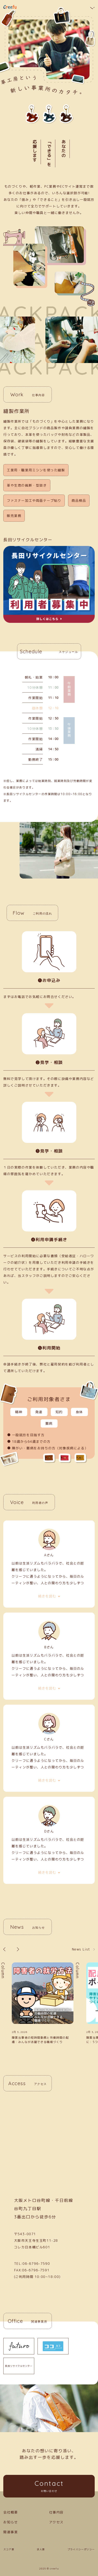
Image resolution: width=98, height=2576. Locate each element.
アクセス (56, 2522)
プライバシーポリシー (81, 2549)
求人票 (41, 2549)
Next (18, 1949)
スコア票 (8, 2549)
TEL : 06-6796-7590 (24, 2568)
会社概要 (10, 2512)
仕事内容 (56, 2512)
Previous (4, 1949)
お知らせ (10, 2522)
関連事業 (10, 2532)
